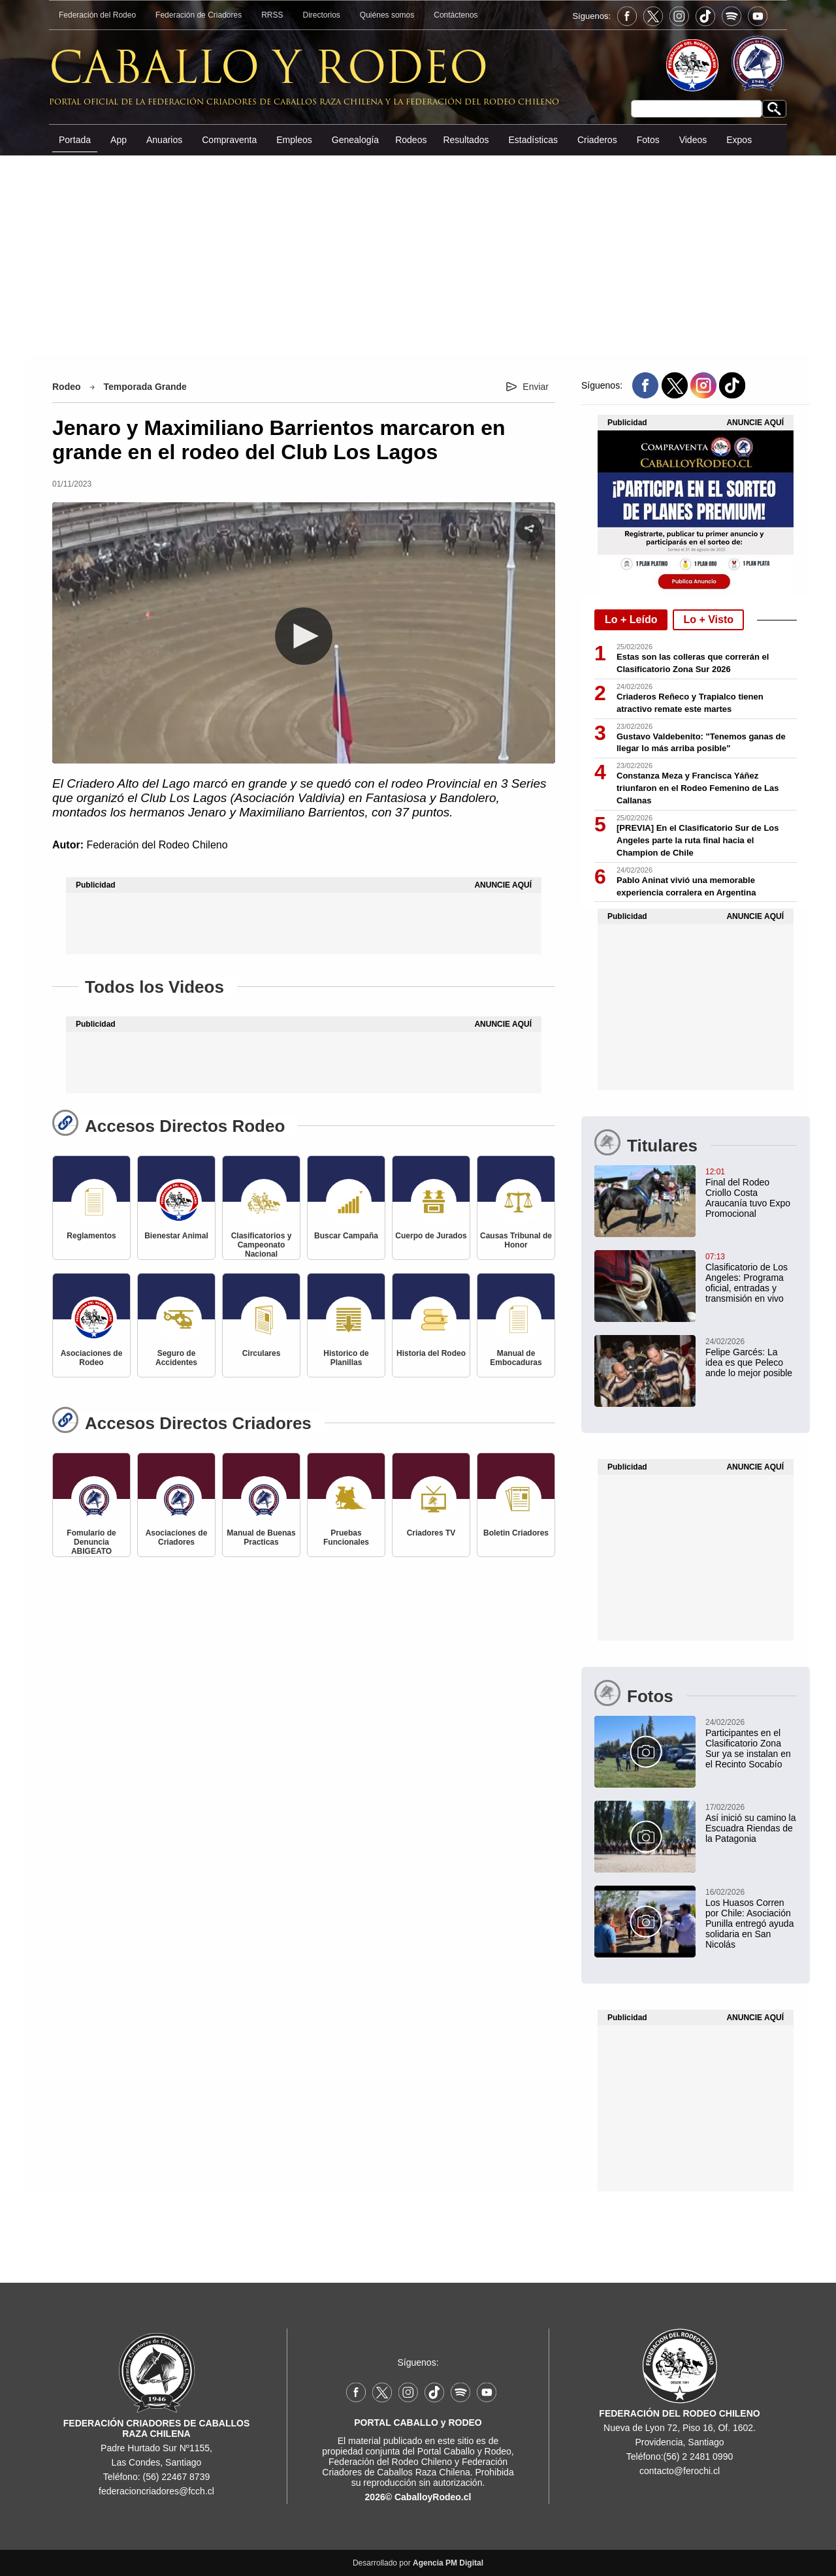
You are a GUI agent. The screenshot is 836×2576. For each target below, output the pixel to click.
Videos (693, 140)
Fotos (648, 140)
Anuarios (164, 140)
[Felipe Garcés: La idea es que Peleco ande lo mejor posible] (695, 1356)
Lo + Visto (708, 619)
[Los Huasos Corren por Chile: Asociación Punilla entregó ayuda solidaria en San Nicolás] (695, 1918)
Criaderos (597, 140)
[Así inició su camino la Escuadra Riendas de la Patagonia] (695, 1822)
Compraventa (229, 140)
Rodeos (410, 140)
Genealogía (355, 140)
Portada (75, 140)
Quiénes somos (387, 15)
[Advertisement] (418, 254)
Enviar (535, 386)
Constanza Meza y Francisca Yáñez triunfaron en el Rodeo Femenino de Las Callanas (698, 788)
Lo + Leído (631, 619)
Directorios (321, 15)
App (118, 140)
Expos (739, 140)
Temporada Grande (145, 386)
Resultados (466, 140)
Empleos (294, 140)
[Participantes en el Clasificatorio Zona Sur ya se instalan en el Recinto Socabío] (695, 1742)
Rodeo (66, 386)
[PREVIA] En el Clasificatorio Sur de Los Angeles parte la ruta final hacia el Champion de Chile (698, 840)
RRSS (272, 15)
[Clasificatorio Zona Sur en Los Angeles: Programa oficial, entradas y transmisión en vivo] (695, 1277)
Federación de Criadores (198, 15)
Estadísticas (532, 140)
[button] (303, 636)
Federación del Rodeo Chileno (156, 844)
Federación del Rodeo (97, 15)
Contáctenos (455, 15)
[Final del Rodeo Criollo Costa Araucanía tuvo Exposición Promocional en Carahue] (695, 1192)
